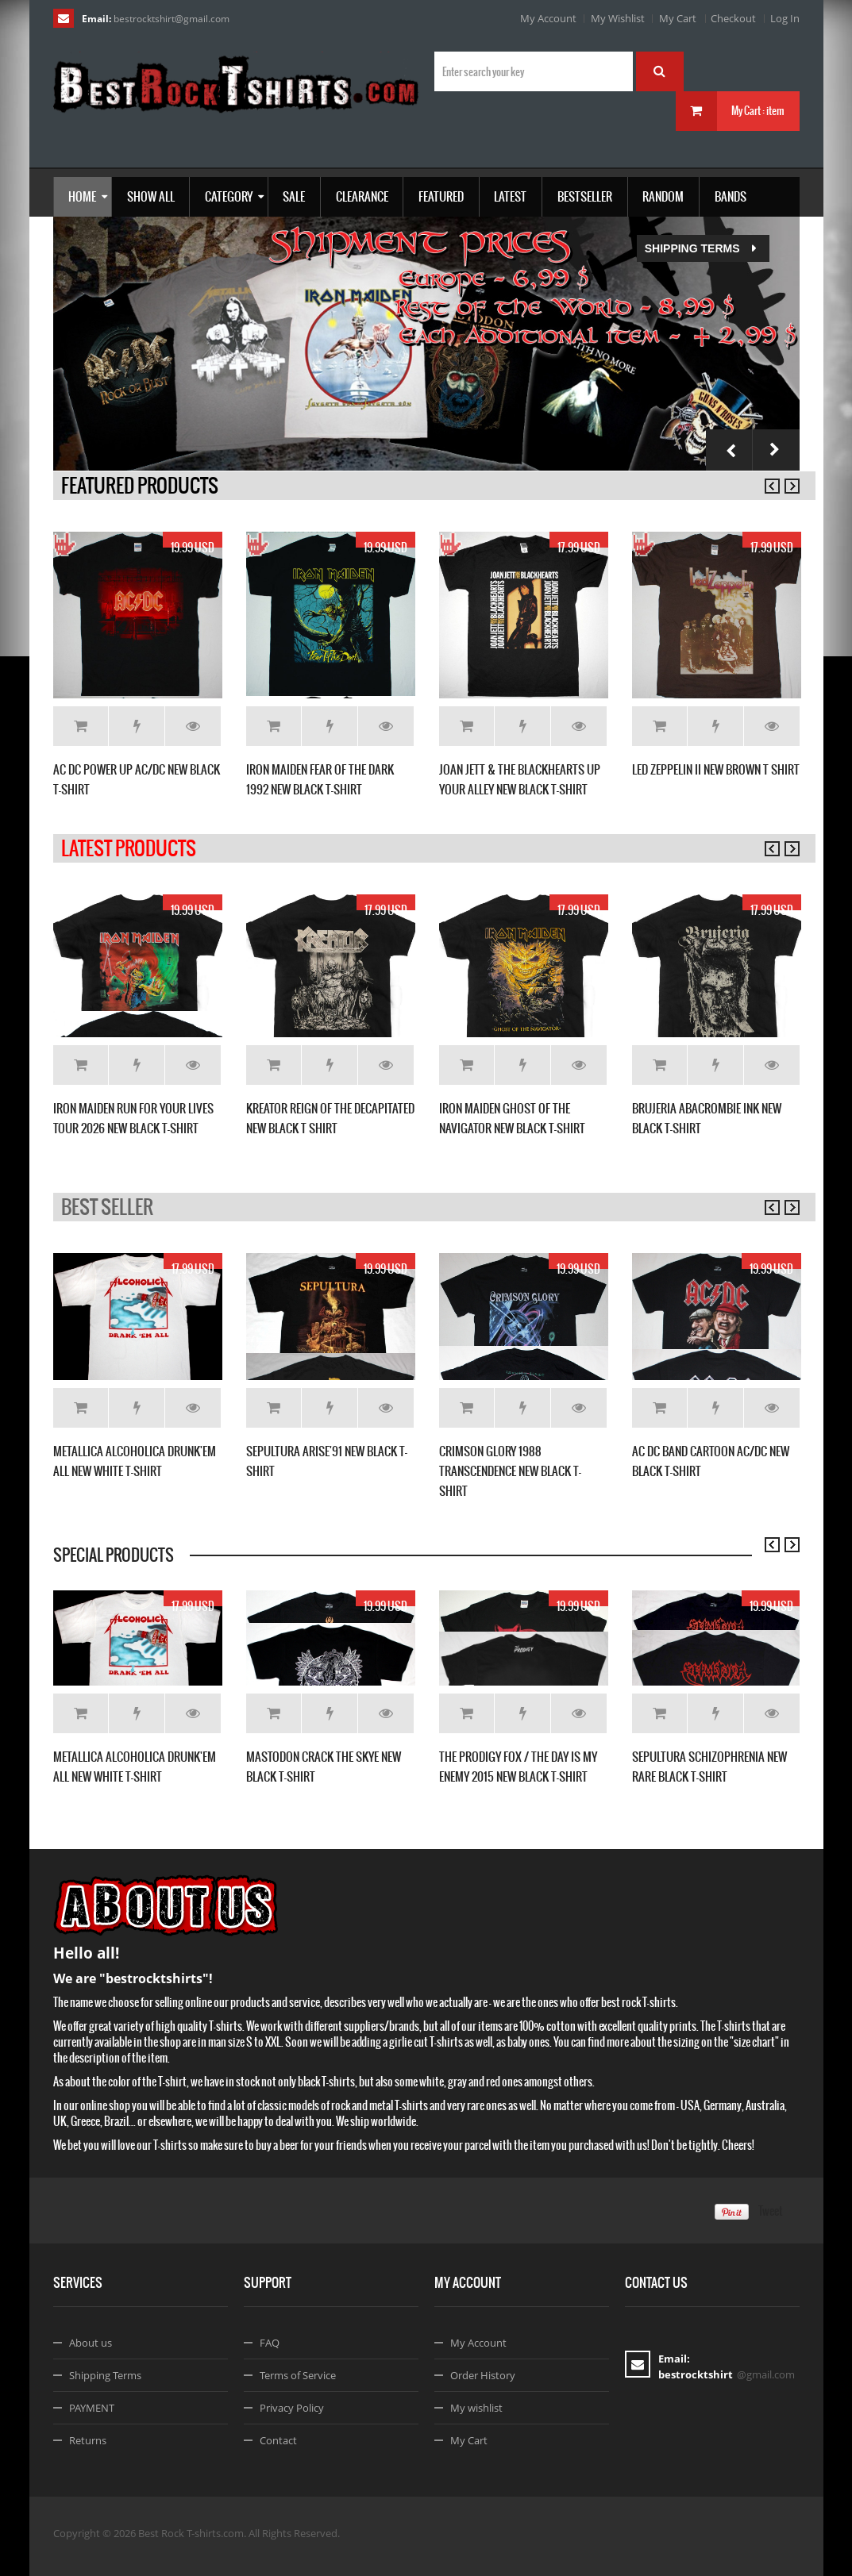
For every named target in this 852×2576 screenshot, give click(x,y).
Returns (87, 2440)
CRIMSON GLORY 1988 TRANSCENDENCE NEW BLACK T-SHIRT (510, 1471)
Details (193, 726)
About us (90, 2343)
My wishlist (476, 2408)
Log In (785, 18)
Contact (278, 2440)
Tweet (770, 2211)
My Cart (677, 18)
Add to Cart (80, 726)
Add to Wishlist (137, 726)
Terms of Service (298, 2375)
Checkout (733, 18)
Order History (482, 2375)
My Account (548, 18)
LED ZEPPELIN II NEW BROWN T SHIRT (716, 769)
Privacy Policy (292, 2408)
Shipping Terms (239, 248)
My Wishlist (618, 18)
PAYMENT (91, 2408)
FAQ (270, 2343)
